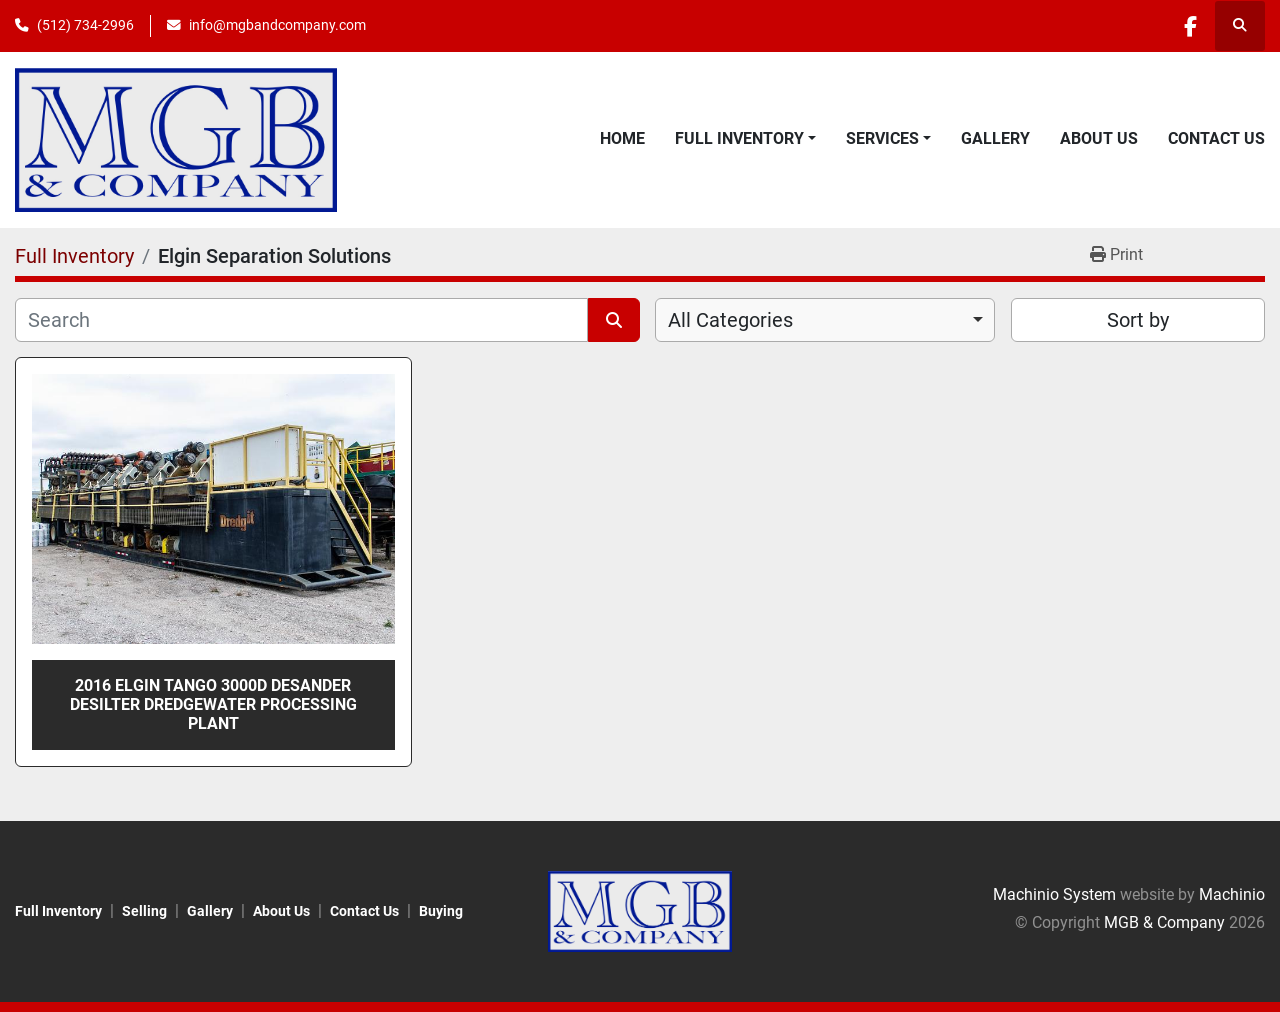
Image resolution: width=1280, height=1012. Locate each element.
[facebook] (1188, 26)
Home (622, 138)
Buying (441, 911)
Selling (144, 911)
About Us (1099, 138)
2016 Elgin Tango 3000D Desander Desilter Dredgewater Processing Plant (213, 704)
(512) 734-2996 (85, 25)
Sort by (1138, 320)
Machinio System (1054, 894)
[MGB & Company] (639, 910)
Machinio (1232, 894)
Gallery (995, 138)
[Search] (301, 320)
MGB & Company (1164, 922)
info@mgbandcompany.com (277, 25)
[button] (745, 139)
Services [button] (882, 138)
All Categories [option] (730, 320)
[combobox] (825, 320)
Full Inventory (739, 138)
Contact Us (1216, 138)
